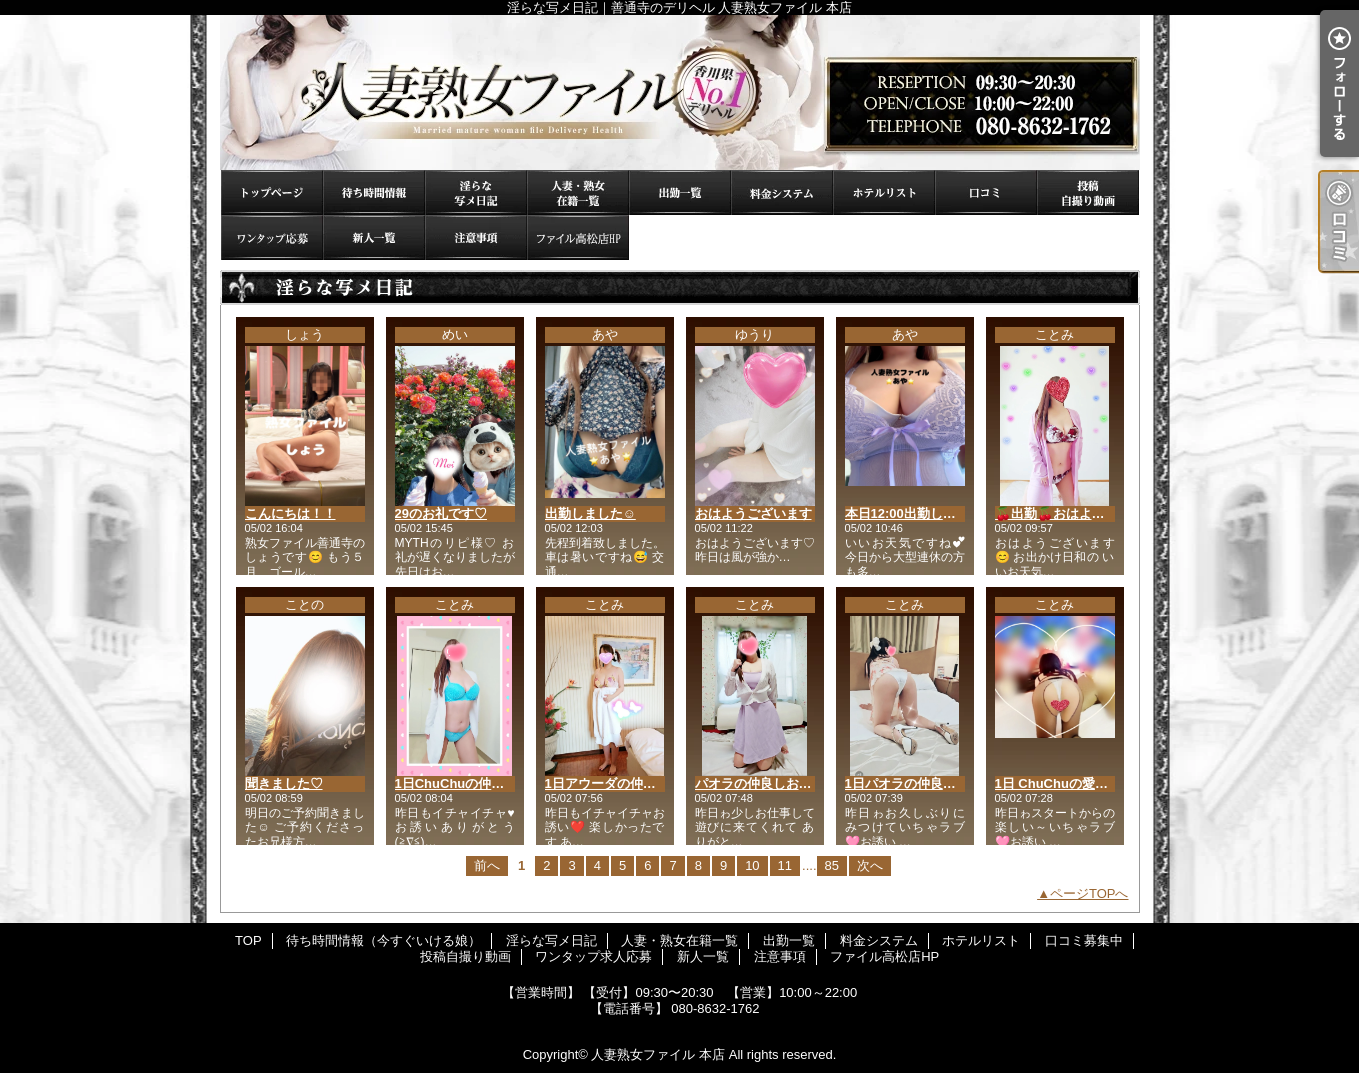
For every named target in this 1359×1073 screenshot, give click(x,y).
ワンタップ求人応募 (272, 237)
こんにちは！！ (290, 513)
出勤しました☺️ (590, 513)
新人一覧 (374, 237)
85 (832, 865)
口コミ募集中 (986, 192)
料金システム (782, 192)
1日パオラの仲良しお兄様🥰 (928, 783)
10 (752, 865)
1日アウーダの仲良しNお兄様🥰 (639, 783)
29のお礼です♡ (441, 513)
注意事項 (476, 237)
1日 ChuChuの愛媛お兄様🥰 (1079, 783)
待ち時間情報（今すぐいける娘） (374, 192)
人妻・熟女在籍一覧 (578, 192)
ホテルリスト (884, 192)
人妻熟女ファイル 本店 (658, 1054)
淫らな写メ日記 (476, 192)
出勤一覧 (680, 192)
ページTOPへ (1089, 893)
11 (785, 865)
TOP (272, 192)
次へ (870, 865)
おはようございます (753, 513)
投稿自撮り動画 (1088, 192)
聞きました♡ (284, 783)
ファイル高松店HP (578, 237)
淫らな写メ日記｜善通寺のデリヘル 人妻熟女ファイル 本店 (680, 92)
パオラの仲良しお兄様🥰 (768, 783)
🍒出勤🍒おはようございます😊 (1090, 513)
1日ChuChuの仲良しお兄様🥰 (484, 783)
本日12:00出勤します (907, 513)
